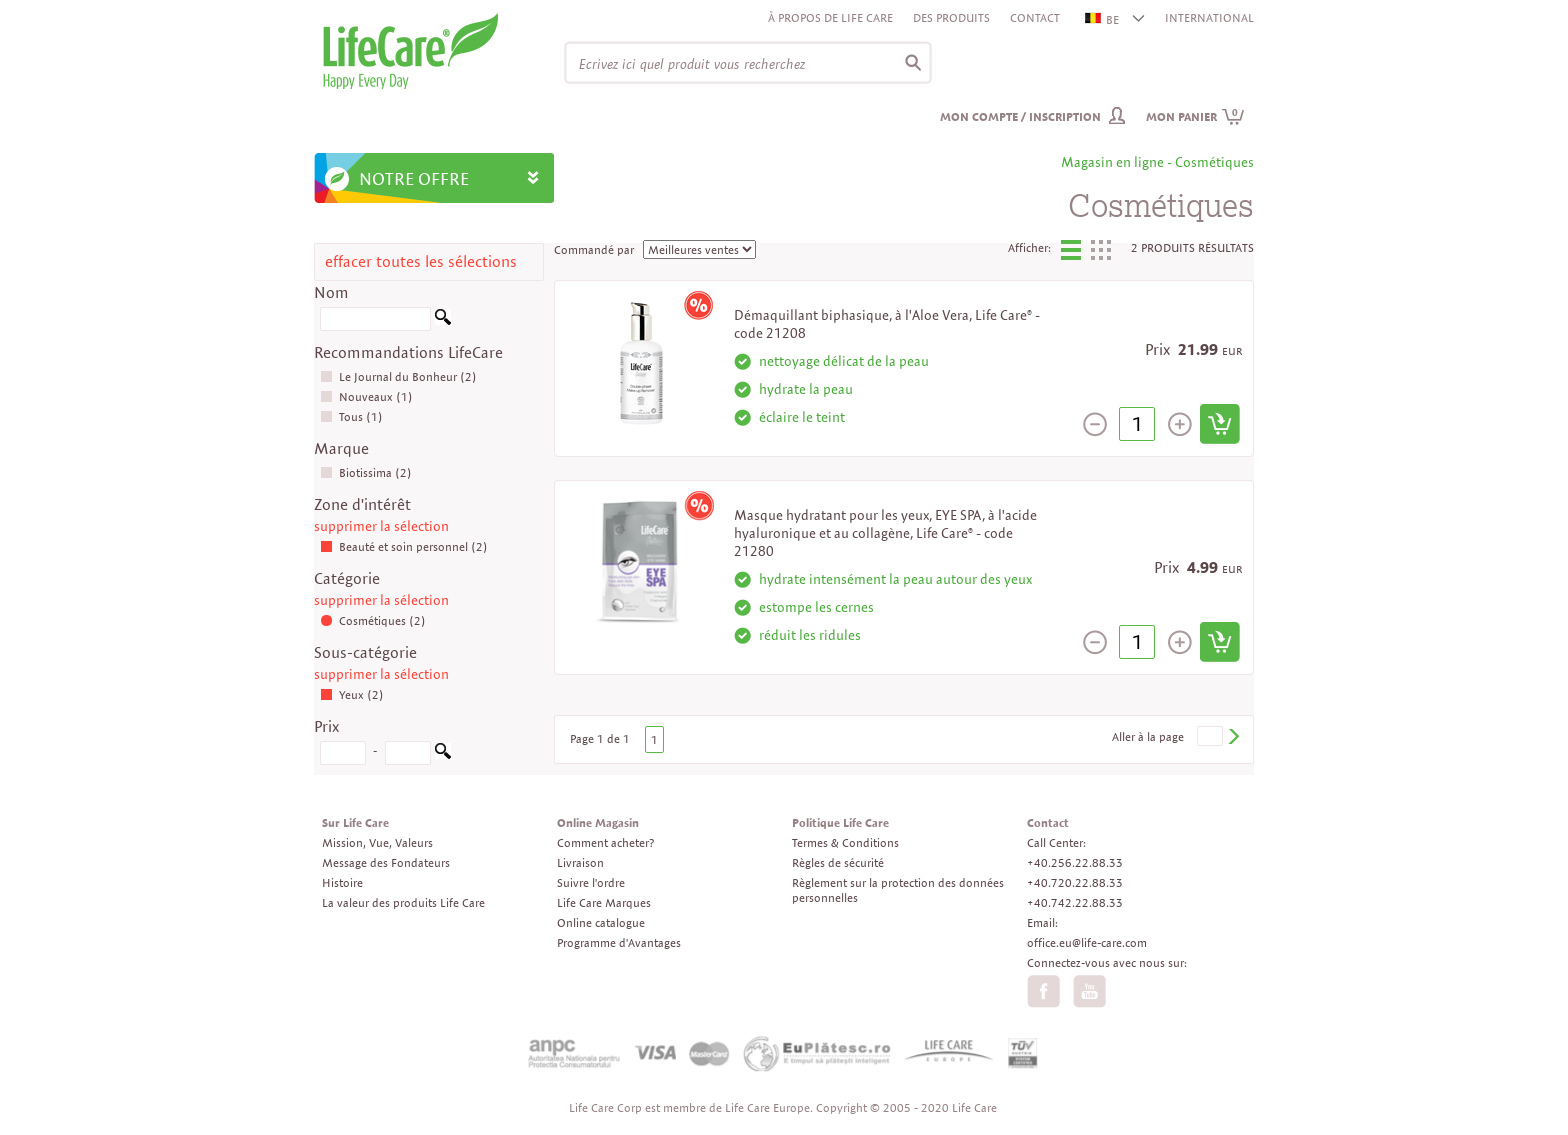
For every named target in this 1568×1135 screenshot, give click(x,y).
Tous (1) (351, 416)
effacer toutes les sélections (421, 261)
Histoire (342, 882)
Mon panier (1195, 116)
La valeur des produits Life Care (403, 902)
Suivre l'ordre (591, 882)
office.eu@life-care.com (1087, 942)
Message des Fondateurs (386, 862)
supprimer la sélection (381, 526)
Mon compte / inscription (1020, 116)
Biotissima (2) (366, 472)
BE (1103, 19)
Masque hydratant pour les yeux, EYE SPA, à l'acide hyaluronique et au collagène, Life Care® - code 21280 (885, 533)
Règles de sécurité (838, 862)
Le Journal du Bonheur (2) (398, 376)
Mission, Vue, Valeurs (377, 842)
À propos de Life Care (830, 17)
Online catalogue (601, 922)
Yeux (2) (352, 694)
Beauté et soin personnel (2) (404, 546)
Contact (1035, 17)
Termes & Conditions (845, 842)
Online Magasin (598, 822)
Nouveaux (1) (366, 396)
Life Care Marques (604, 902)
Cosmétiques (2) (373, 620)
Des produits (951, 17)
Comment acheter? (605, 842)
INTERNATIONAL (1209, 17)
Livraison (580, 862)
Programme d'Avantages (619, 942)
